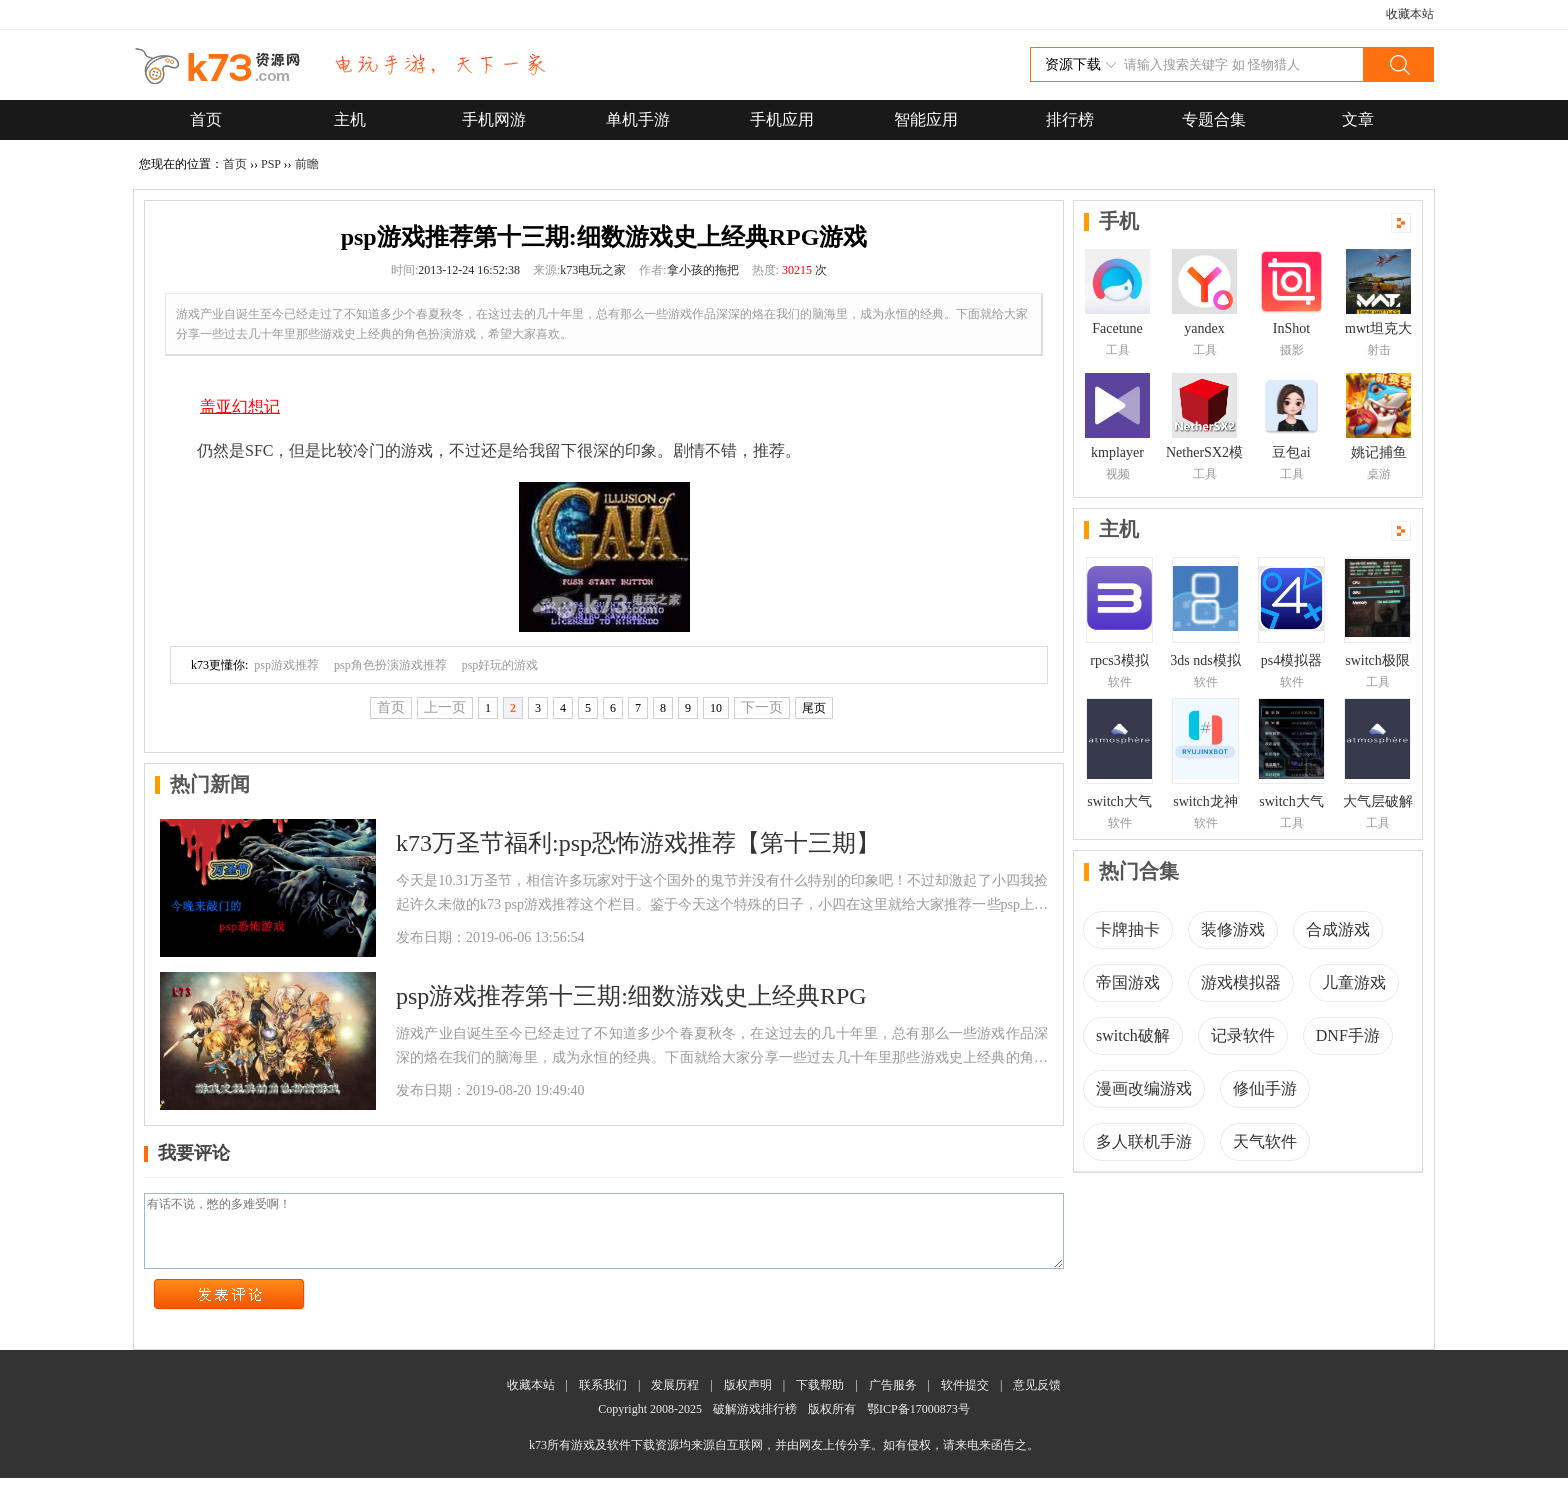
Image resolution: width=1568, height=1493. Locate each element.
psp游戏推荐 (286, 665)
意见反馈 (1037, 1400)
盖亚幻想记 (240, 406)
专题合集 (1214, 119)
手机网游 (494, 119)
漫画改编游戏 (1144, 1088)
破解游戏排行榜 (756, 1424)
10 (716, 708)
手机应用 (782, 119)
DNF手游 (1348, 1035)
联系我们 (603, 1400)
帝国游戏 (1128, 982)
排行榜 (1070, 119)
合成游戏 (1338, 929)
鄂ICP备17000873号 (918, 1424)
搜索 (1398, 64)
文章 (1358, 119)
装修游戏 (1233, 929)
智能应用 (926, 119)
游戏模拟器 (1241, 982)
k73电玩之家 (593, 270)
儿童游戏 (1354, 982)
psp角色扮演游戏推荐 (390, 665)
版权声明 (748, 1400)
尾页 (814, 708)
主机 (350, 119)
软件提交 (965, 1400)
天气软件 (1265, 1141)
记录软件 (1243, 1035)
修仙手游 (1265, 1088)
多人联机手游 (1144, 1141)
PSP (271, 164)
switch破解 (1133, 1035)
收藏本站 (1410, 14)
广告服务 (893, 1400)
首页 (206, 119)
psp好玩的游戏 (500, 665)
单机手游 (638, 119)
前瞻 (307, 164)
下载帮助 (820, 1400)
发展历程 (675, 1400)
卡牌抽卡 (1128, 929)
